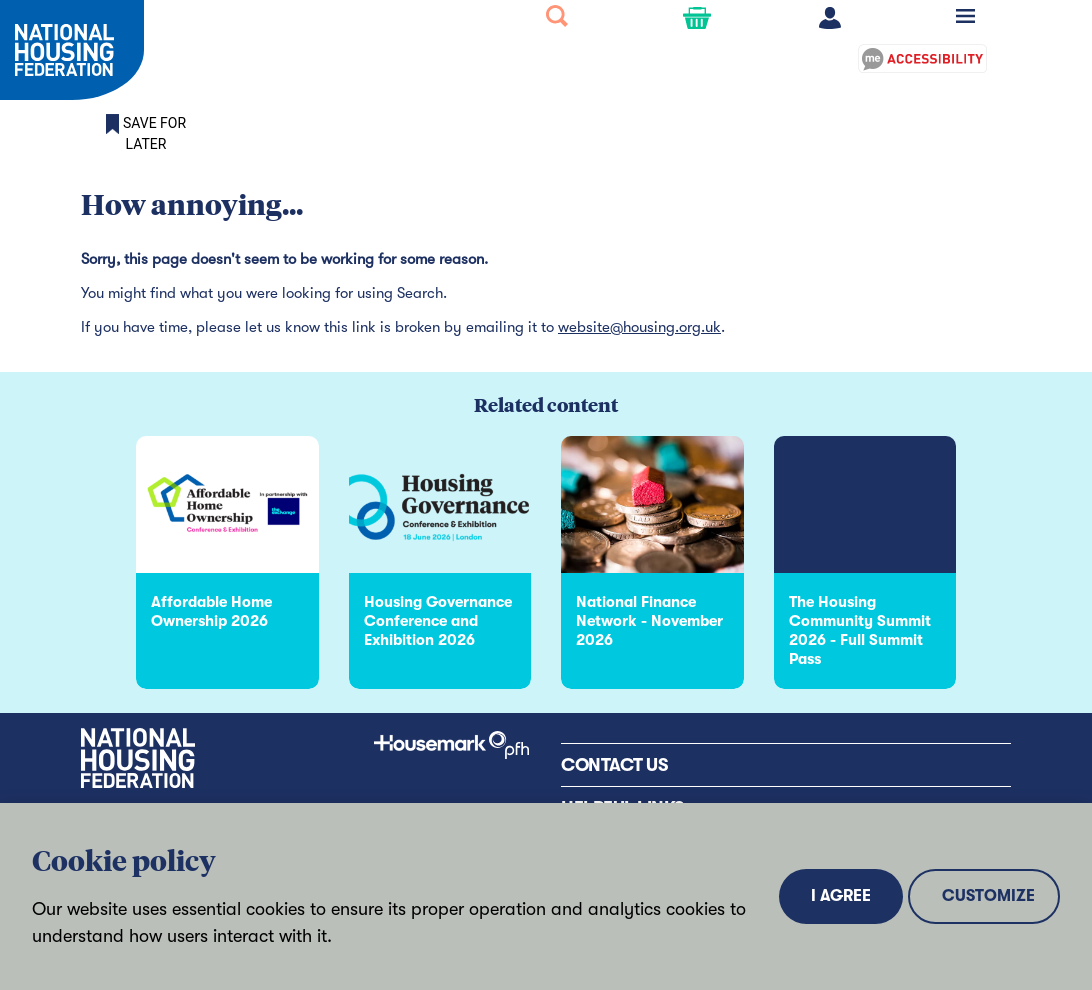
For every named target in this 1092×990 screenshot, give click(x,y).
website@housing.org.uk (639, 327)
